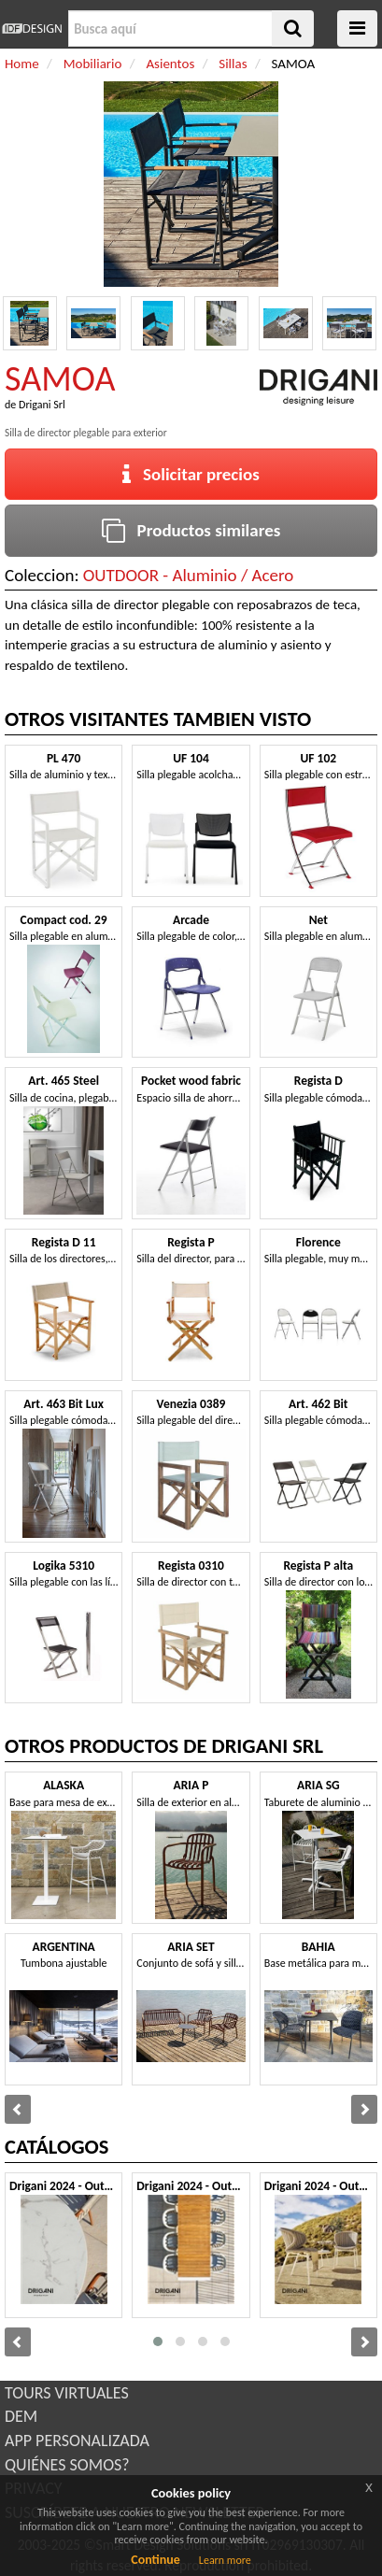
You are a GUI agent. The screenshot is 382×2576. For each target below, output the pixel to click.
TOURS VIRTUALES (67, 2393)
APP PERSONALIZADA (77, 2440)
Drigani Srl (42, 404)
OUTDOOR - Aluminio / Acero (188, 575)
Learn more (225, 2560)
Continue (155, 2560)
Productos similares (191, 530)
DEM (21, 2416)
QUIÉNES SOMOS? (67, 2465)
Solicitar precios (191, 474)
